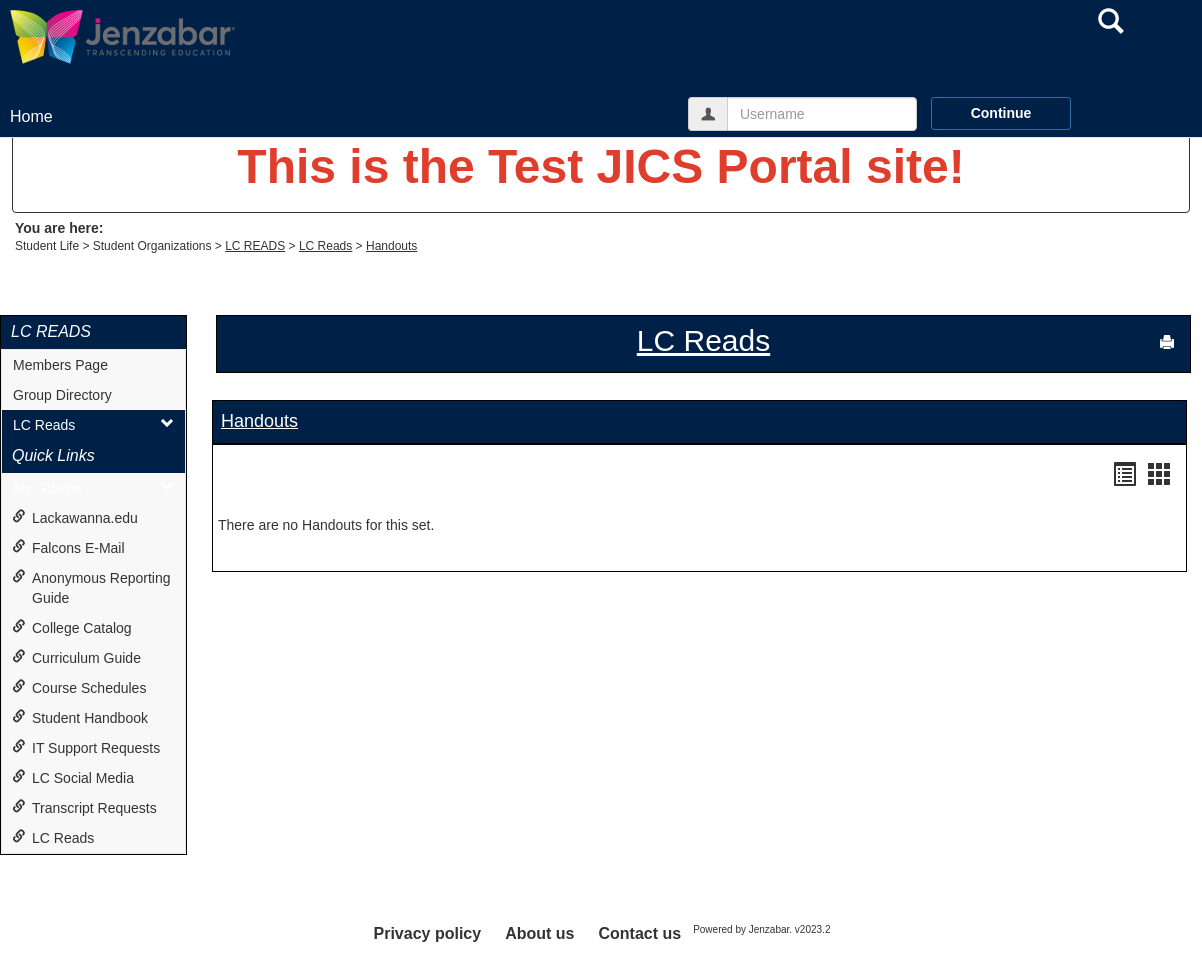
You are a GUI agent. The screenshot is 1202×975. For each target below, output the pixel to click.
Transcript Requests (84, 807)
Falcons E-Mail (68, 547)
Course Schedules (79, 687)
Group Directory (62, 395)
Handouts (391, 246)
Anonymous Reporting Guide (91, 587)
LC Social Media (73, 777)
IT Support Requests (86, 747)
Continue (1001, 113)
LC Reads (325, 246)
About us (539, 933)
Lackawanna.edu (75, 517)
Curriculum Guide (76, 657)
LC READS (255, 246)
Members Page (60, 365)
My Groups (93, 487)
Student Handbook (80, 717)
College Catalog (72, 627)
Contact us (639, 933)
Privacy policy (428, 933)
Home (31, 116)
